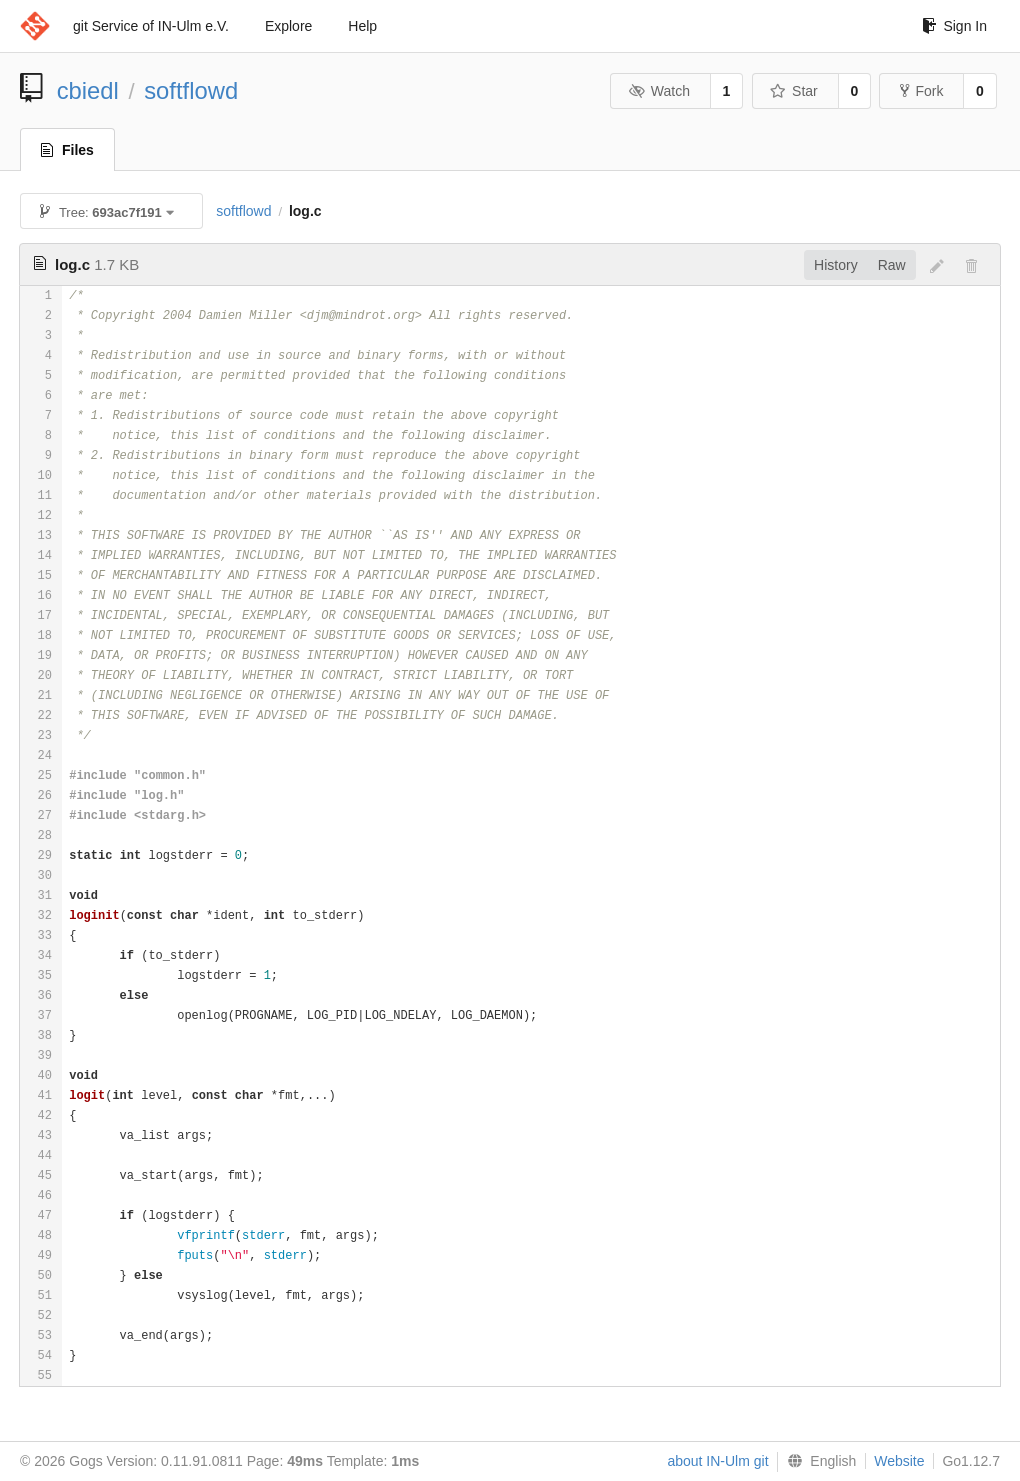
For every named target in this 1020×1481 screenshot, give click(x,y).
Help (362, 26)
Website (899, 1461)
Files (67, 150)
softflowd (191, 90)
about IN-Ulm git (717, 1461)
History (836, 265)
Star (794, 91)
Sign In (954, 26)
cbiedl (88, 90)
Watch (659, 91)
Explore (288, 26)
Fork (921, 91)
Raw (892, 265)
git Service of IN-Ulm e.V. (151, 26)
